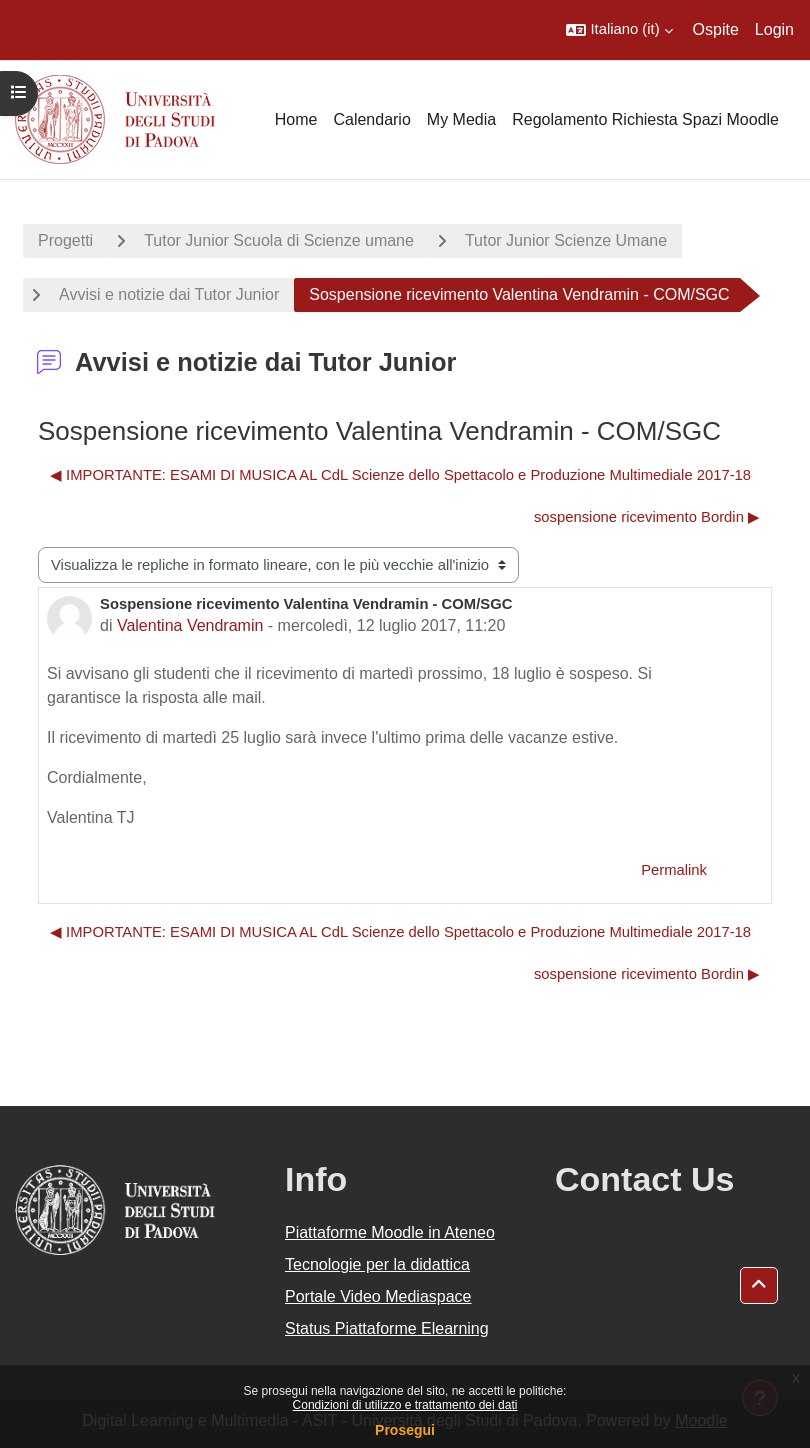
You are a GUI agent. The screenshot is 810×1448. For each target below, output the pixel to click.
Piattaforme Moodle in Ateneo (390, 1232)
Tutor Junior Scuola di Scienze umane (279, 240)
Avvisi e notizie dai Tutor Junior (169, 294)
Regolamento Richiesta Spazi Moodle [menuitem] (645, 119)
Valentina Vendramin (190, 625)
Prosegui (405, 1430)
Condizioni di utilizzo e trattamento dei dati (405, 1405)
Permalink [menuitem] (674, 870)
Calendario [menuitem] (371, 119)
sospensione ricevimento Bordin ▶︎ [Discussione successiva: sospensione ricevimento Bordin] (647, 517)
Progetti (65, 240)
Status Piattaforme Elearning (387, 1328)
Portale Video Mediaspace (378, 1296)
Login (774, 29)
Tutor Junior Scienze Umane (566, 240)
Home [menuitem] (296, 119)
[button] (619, 30)
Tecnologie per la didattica (377, 1264)
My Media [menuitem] (461, 119)
